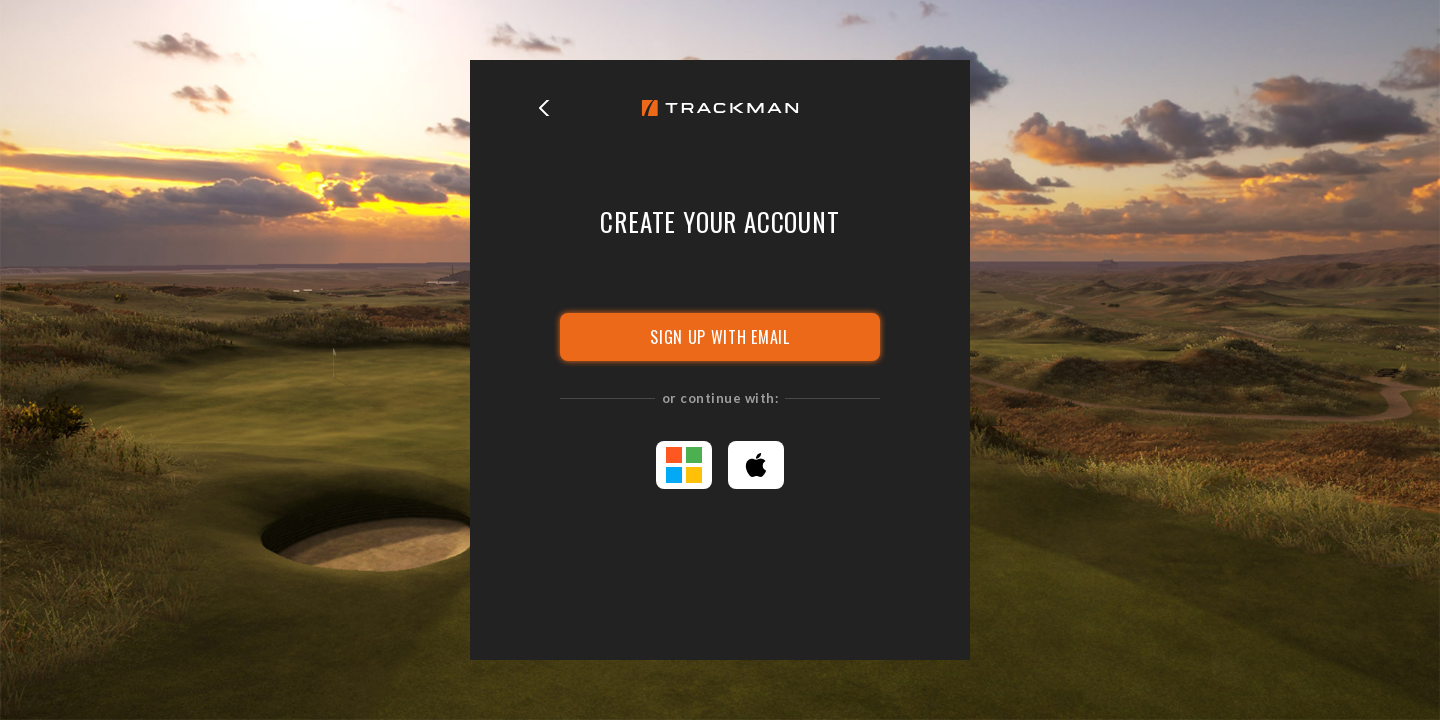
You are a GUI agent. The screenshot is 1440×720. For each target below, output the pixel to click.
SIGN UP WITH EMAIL (720, 337)
